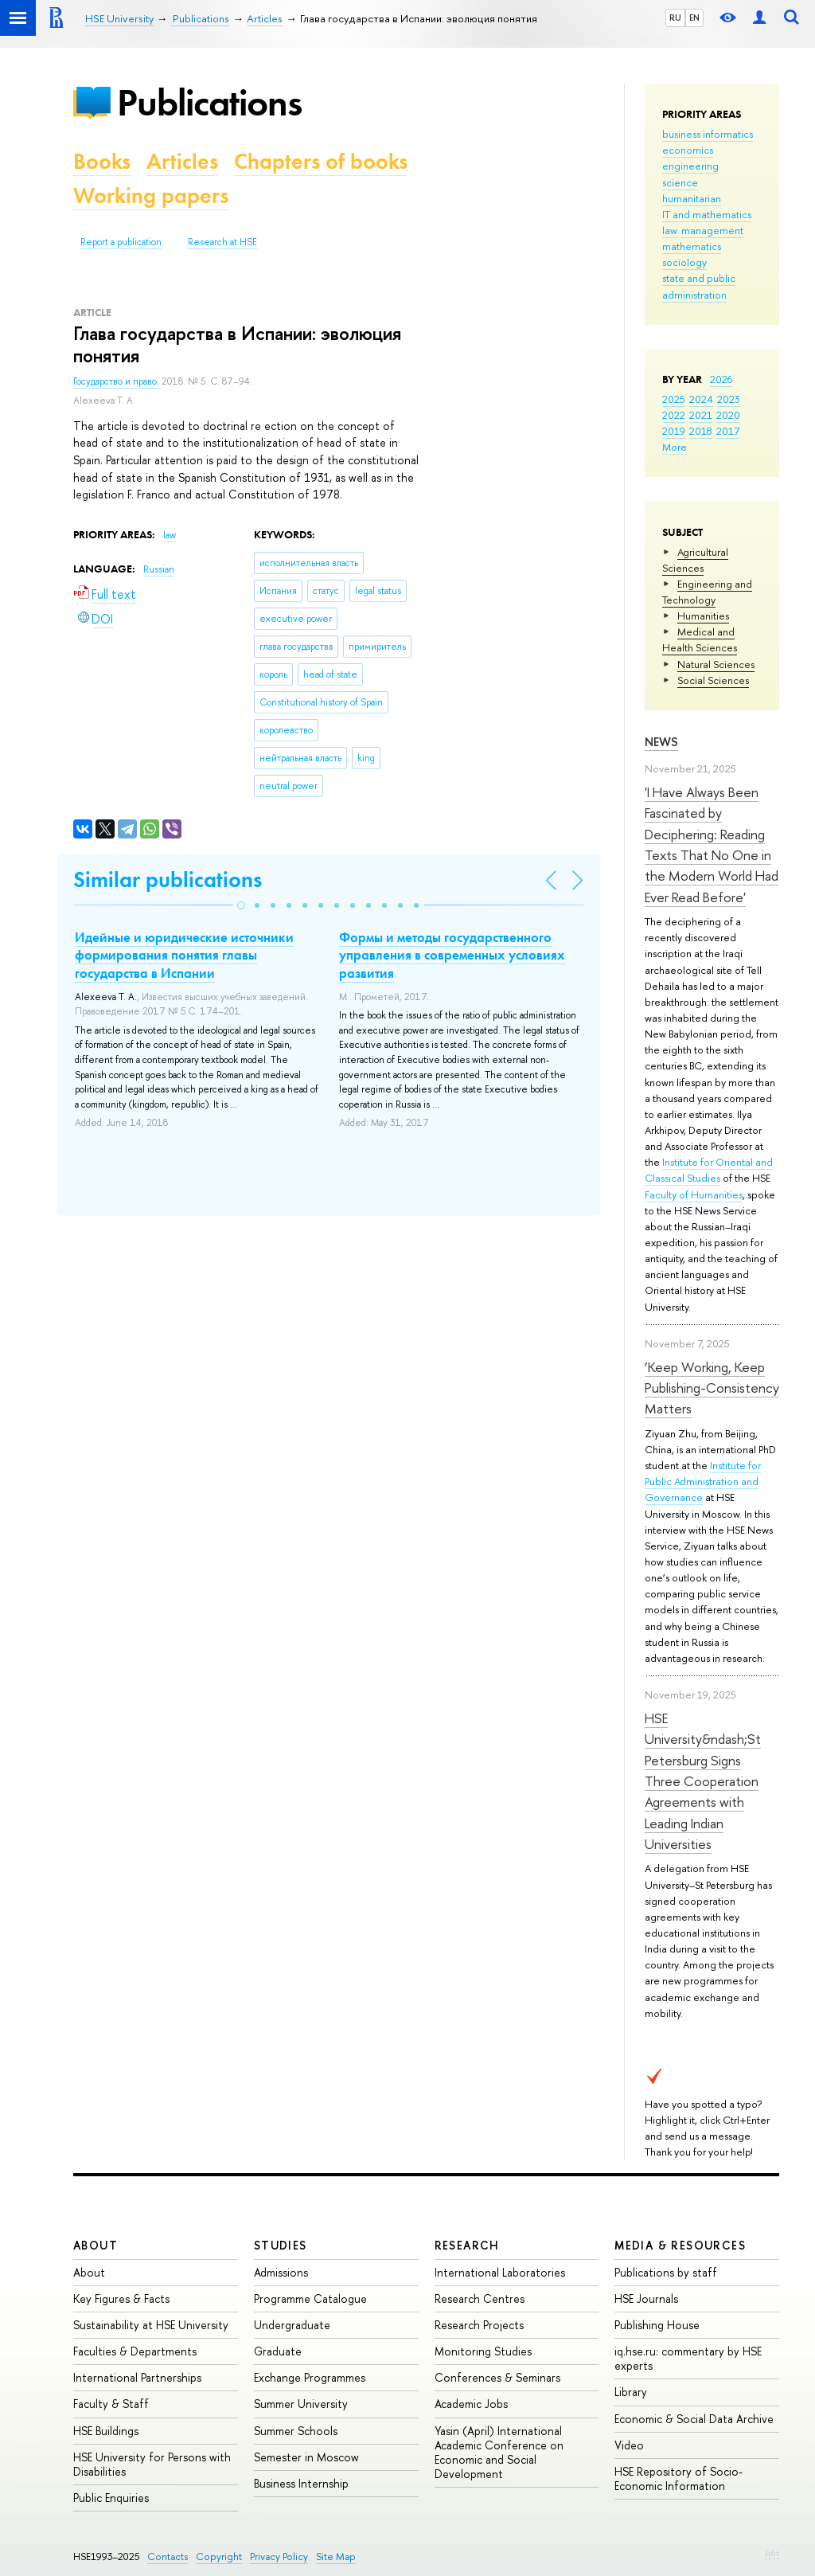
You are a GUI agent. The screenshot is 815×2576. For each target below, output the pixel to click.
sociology (684, 262)
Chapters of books (321, 161)
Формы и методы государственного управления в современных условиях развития (452, 954)
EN (694, 17)
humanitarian (691, 198)
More (674, 447)
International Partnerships (137, 2377)
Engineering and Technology (707, 592)
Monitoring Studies (483, 2351)
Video (629, 2445)
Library (630, 2391)
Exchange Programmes (309, 2377)
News (661, 741)
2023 (728, 399)
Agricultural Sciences (695, 560)
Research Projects (479, 2324)
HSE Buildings (105, 2430)
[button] (241, 905)
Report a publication (121, 242)
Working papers (150, 195)
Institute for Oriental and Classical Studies (709, 1170)
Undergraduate (292, 2324)
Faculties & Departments (135, 2351)
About (95, 2245)
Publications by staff (665, 2272)
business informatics (707, 134)
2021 (700, 415)
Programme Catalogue (310, 2298)
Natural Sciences (716, 664)
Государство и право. (117, 381)
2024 (701, 399)
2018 (700, 431)
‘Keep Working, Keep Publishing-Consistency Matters (712, 1388)
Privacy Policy (279, 2556)
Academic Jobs (471, 2403)
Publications (209, 102)
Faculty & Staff (111, 2403)
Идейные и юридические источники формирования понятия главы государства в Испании (184, 954)
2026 (721, 379)
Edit (772, 2552)
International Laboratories (500, 2272)
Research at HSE (222, 242)
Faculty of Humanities (694, 1194)
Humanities (703, 615)
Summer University (301, 2403)
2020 (728, 415)
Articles (182, 161)
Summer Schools (295, 2430)
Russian (158, 569)
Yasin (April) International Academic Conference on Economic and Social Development (499, 2452)
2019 (673, 431)
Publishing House (657, 2324)
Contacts (167, 2556)
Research (467, 2245)
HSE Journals (646, 2298)
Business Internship (301, 2483)
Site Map (336, 2556)
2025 (673, 399)
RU (675, 17)
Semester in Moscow (306, 2457)
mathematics (691, 246)
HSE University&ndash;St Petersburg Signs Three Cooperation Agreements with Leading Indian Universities (703, 1781)
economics (687, 150)
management (712, 230)
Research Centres (479, 2298)
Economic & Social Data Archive (694, 2418)
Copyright (219, 2556)
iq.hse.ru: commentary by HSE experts (688, 2358)
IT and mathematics (706, 214)
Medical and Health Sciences (699, 639)
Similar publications (167, 879)
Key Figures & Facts (121, 2298)
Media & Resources (680, 2245)
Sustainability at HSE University (150, 2324)
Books (102, 161)
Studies (280, 2245)
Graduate (278, 2351)
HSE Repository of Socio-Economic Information (678, 2478)
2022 (673, 415)
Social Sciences (713, 680)
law (669, 230)
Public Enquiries (111, 2497)
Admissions (281, 2272)
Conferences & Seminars (497, 2377)
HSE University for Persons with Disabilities (152, 2464)
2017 (727, 431)
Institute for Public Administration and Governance (703, 1481)
